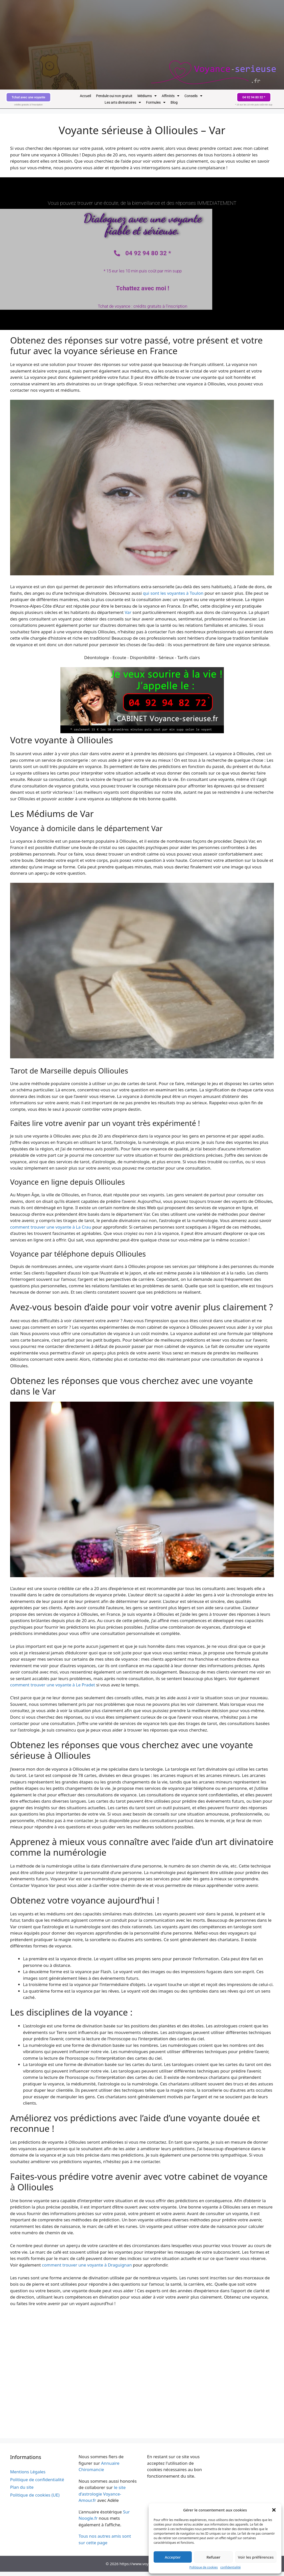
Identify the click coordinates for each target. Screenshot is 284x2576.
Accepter (173, 2557)
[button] (273, 2509)
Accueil (85, 96)
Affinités (170, 96)
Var (128, 616)
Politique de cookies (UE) (35, 2499)
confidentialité (230, 2567)
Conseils (193, 96)
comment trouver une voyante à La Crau (50, 1231)
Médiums (147, 96)
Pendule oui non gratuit (114, 96)
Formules (155, 102)
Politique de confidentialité (37, 2484)
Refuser (213, 2557)
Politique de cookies (203, 2567)
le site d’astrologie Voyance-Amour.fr (103, 2498)
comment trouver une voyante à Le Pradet (52, 1689)
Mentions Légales (27, 2476)
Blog (174, 102)
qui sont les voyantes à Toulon (173, 597)
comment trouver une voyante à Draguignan (87, 2269)
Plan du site (22, 2491)
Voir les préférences (256, 2557)
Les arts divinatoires (123, 102)
